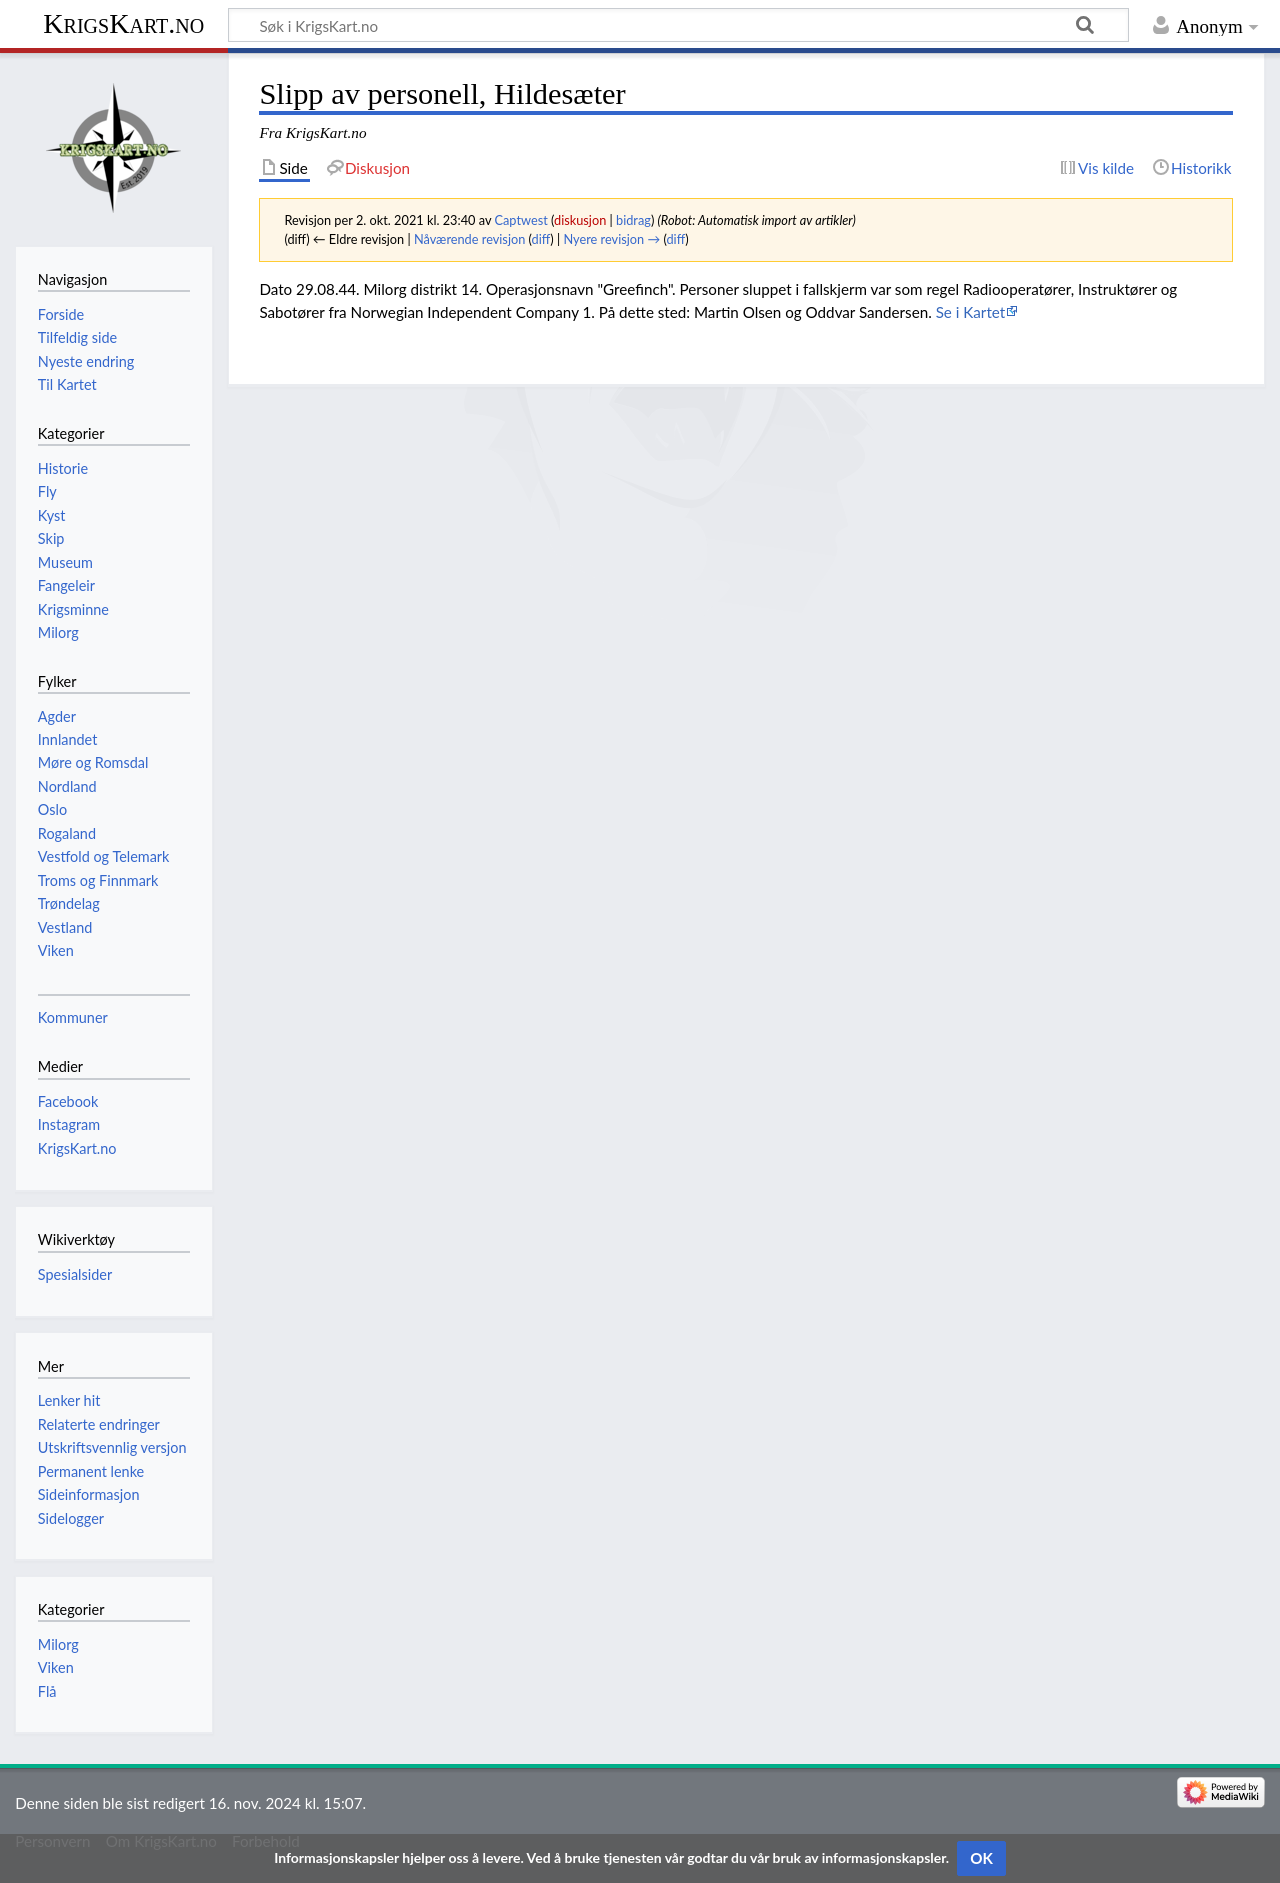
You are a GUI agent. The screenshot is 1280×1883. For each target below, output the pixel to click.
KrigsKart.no (123, 23)
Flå (47, 1691)
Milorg (58, 1644)
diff (541, 239)
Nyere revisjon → (612, 239)
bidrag (633, 220)
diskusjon (580, 220)
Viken (56, 1667)
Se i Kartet (971, 312)
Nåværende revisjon (469, 239)
